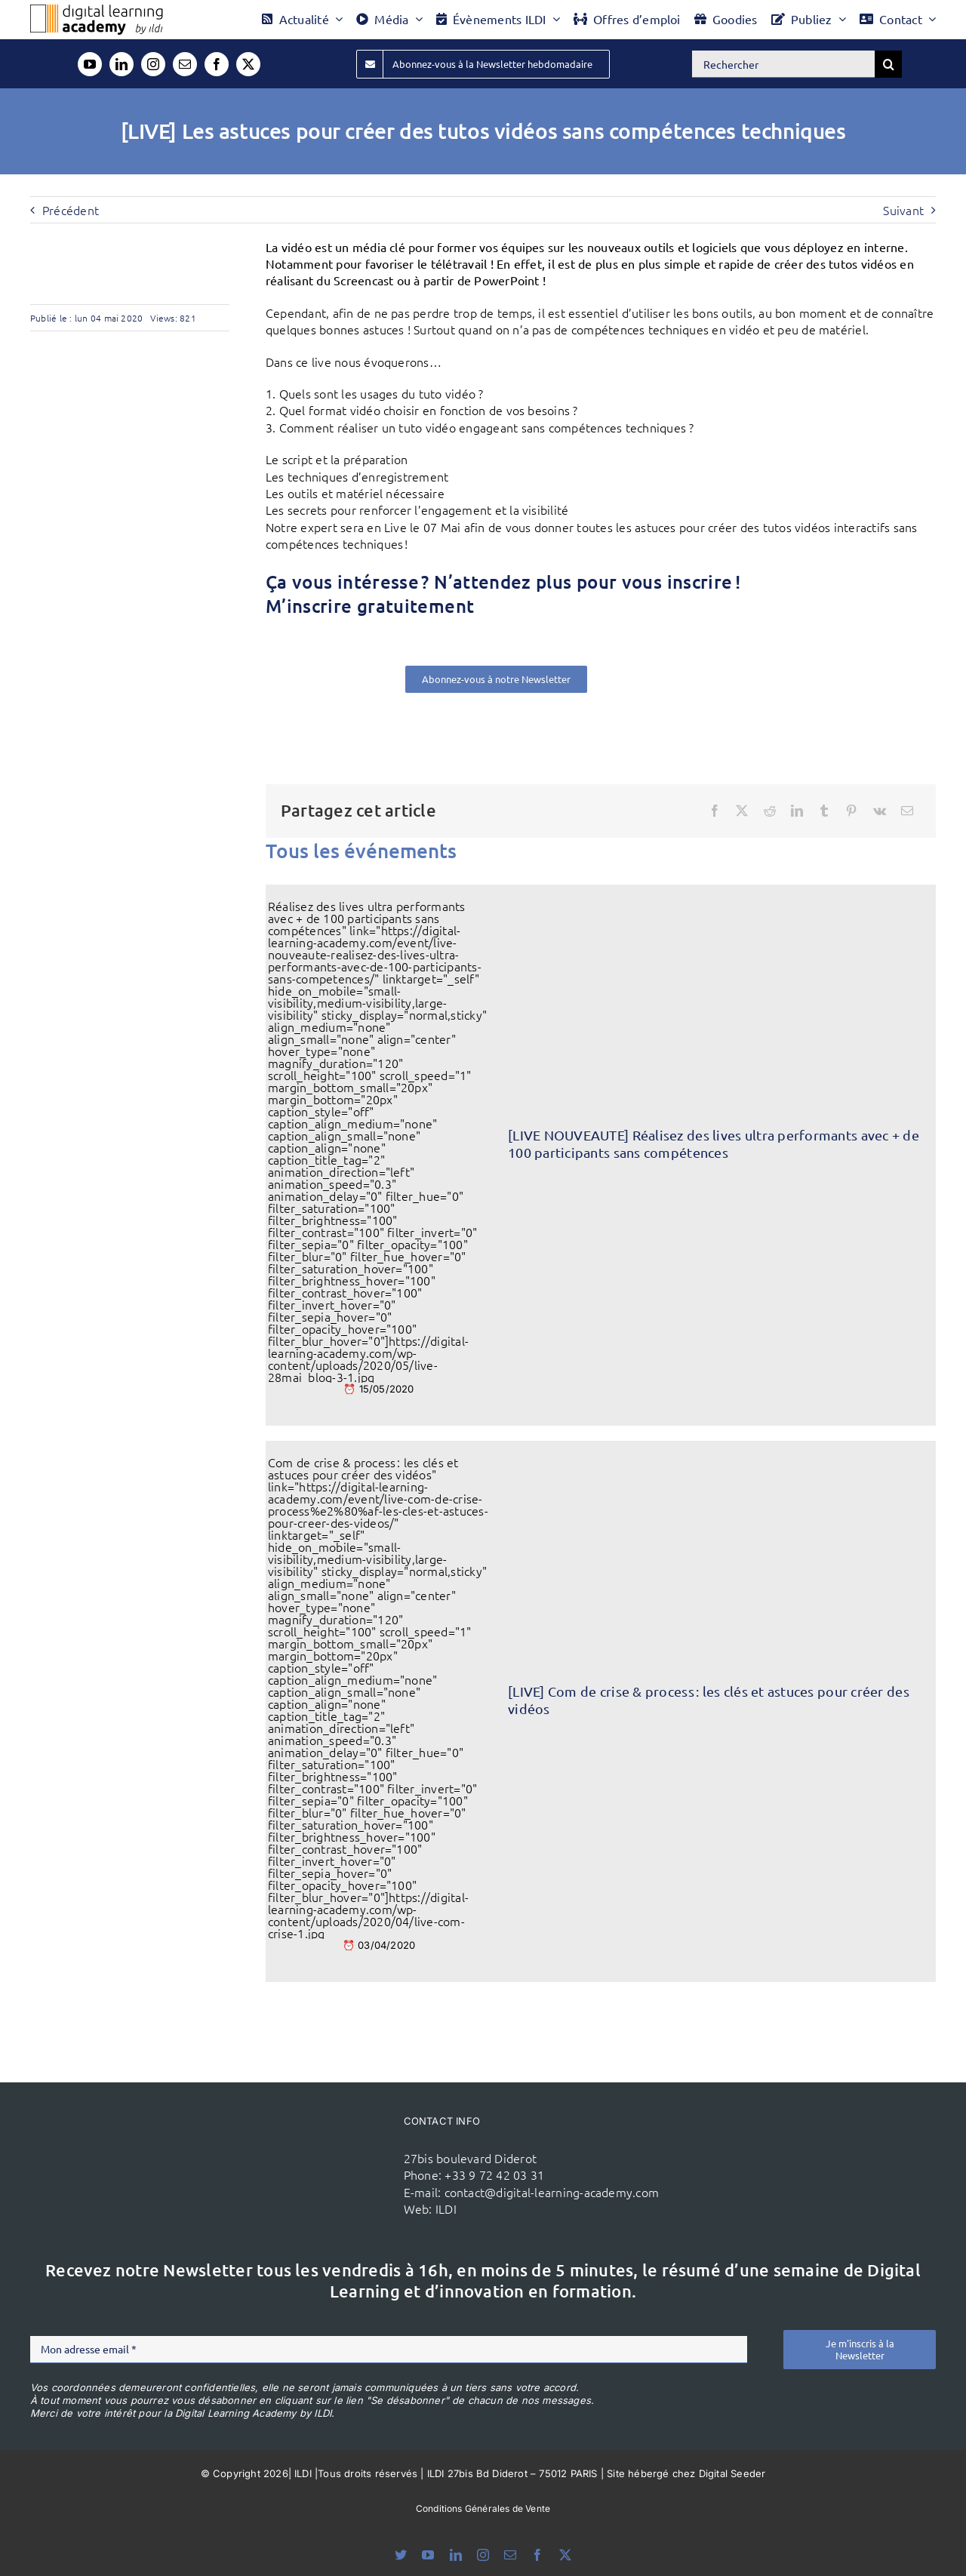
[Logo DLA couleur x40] (96, 10)
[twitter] (248, 64)
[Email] (907, 810)
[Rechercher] (783, 64)
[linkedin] (121, 64)
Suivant (903, 210)
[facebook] (217, 64)
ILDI (446, 2208)
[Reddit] (769, 810)
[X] (741, 810)
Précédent (70, 210)
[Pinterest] (851, 810)
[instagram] (153, 64)
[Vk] (880, 810)
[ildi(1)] (323, 2143)
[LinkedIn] (797, 810)
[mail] (185, 64)
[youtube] (90, 64)
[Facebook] (714, 810)
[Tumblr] (824, 810)
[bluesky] (401, 2555)
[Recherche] (888, 64)
